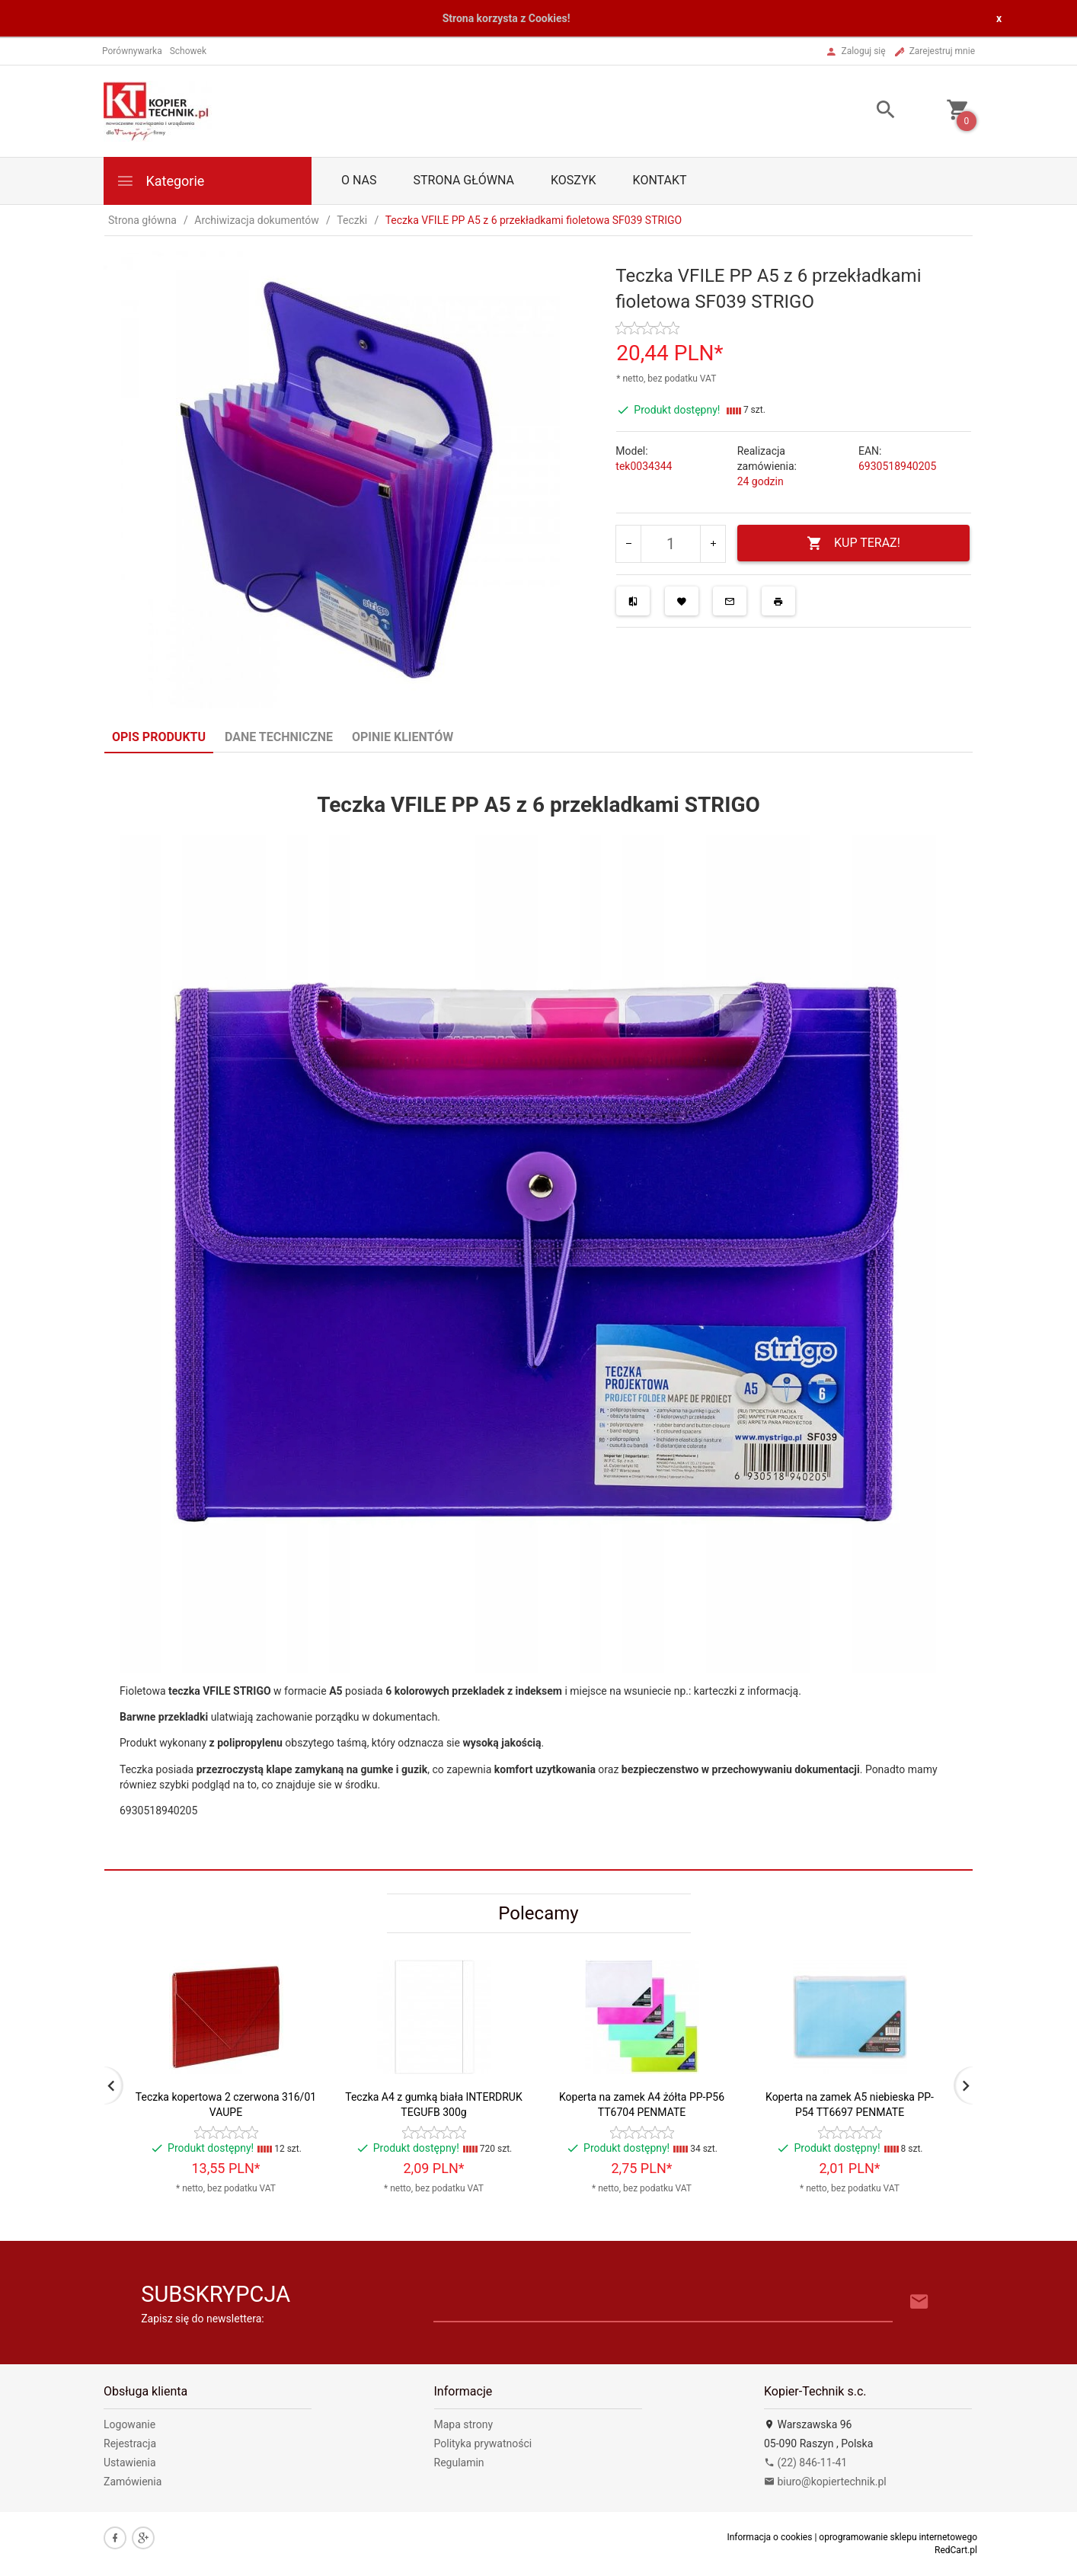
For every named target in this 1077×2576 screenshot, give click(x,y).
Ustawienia (130, 2462)
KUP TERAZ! (853, 543)
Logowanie (129, 2424)
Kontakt (660, 180)
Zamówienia (132, 2481)
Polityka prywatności (483, 2443)
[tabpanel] (538, 1312)
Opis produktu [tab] (159, 737)
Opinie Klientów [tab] (402, 737)
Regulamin (459, 2462)
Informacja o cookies (769, 2537)
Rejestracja (130, 2443)
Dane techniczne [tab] (279, 737)
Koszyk (573, 180)
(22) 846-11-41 (805, 2462)
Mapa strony (464, 2424)
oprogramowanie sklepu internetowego (898, 2537)
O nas (358, 180)
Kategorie (160, 180)
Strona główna (463, 180)
